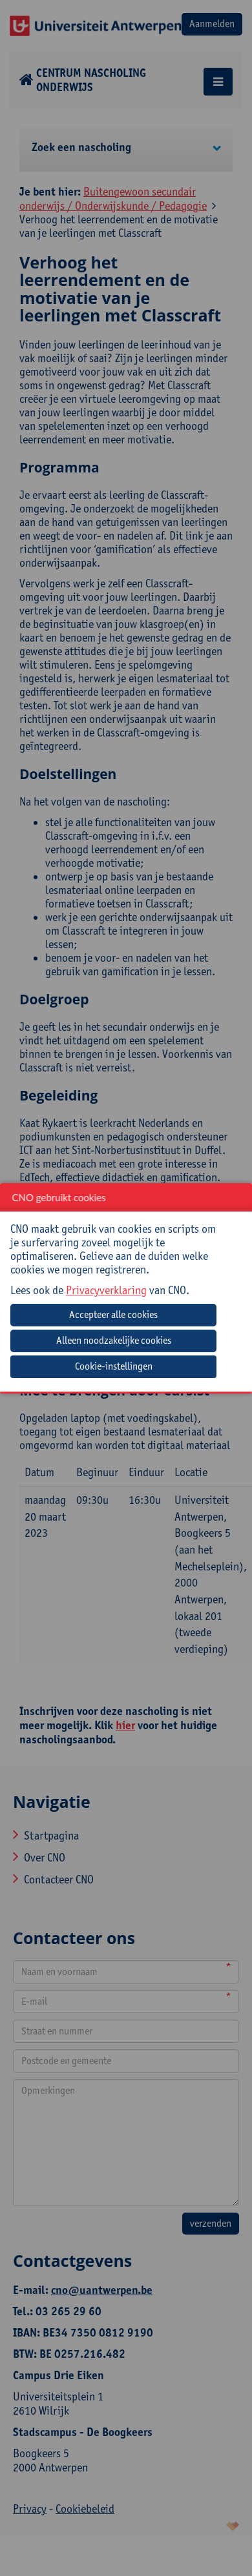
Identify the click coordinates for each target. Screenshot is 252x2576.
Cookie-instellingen (113, 1366)
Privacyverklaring (106, 1290)
